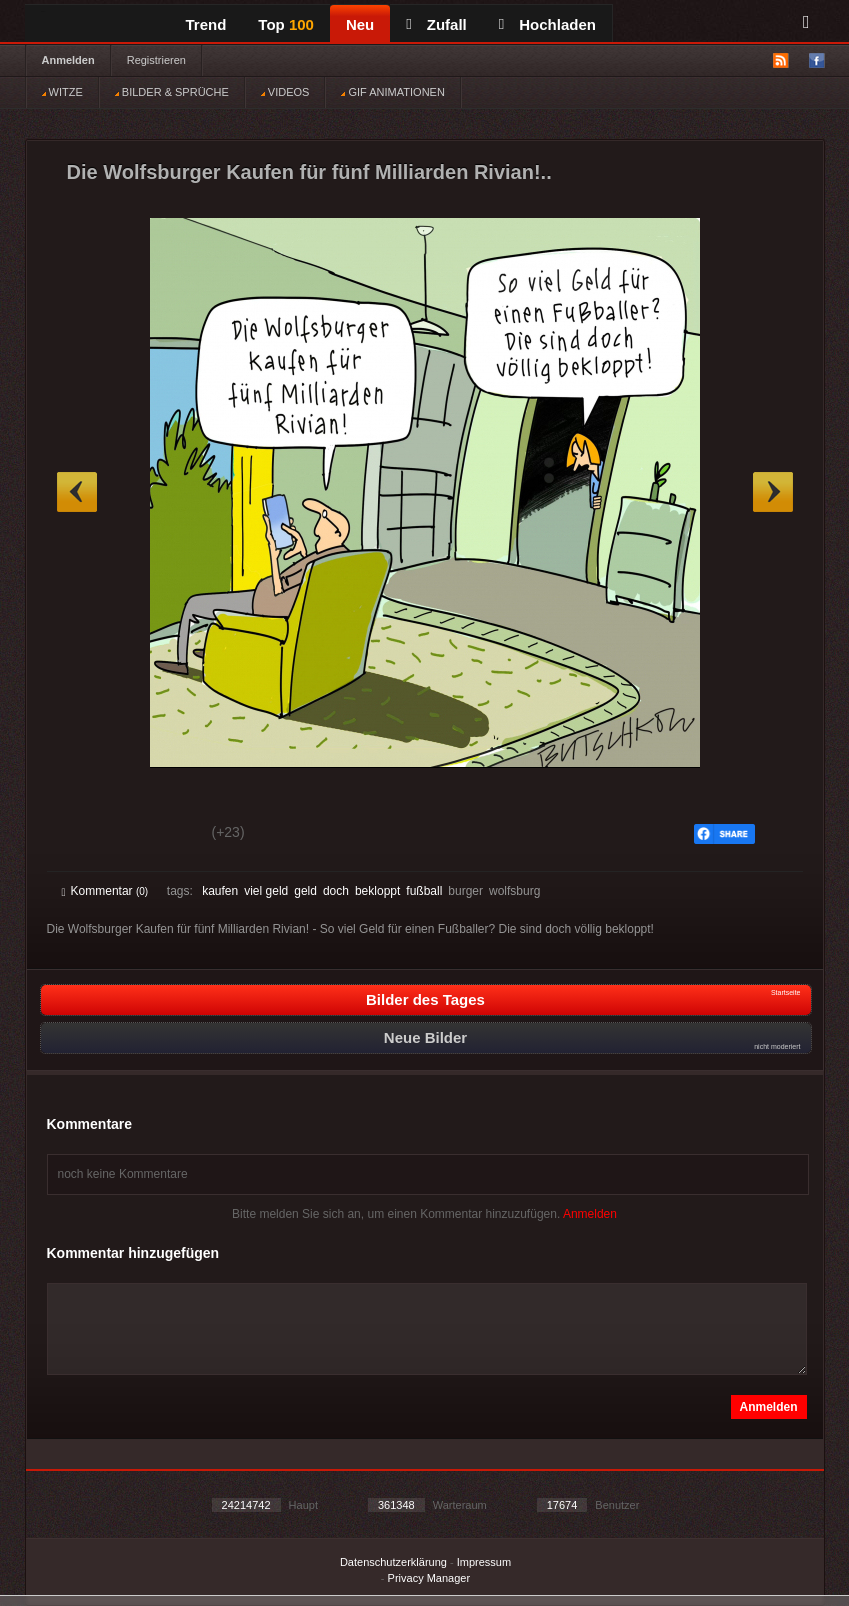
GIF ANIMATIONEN (392, 92)
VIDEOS (285, 92)
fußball (424, 891)
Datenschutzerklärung (393, 1562)
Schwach (159, 835)
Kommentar (105, 891)
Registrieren (156, 60)
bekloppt (377, 891)
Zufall (436, 24)
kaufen (220, 891)
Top (286, 24)
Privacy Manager (429, 1578)
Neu (360, 24)
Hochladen (547, 24)
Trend (206, 24)
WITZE (62, 92)
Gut (84, 835)
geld (305, 891)
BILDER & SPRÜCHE (172, 92)
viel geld (266, 891)
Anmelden (68, 60)
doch (336, 891)
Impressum (484, 1562)
